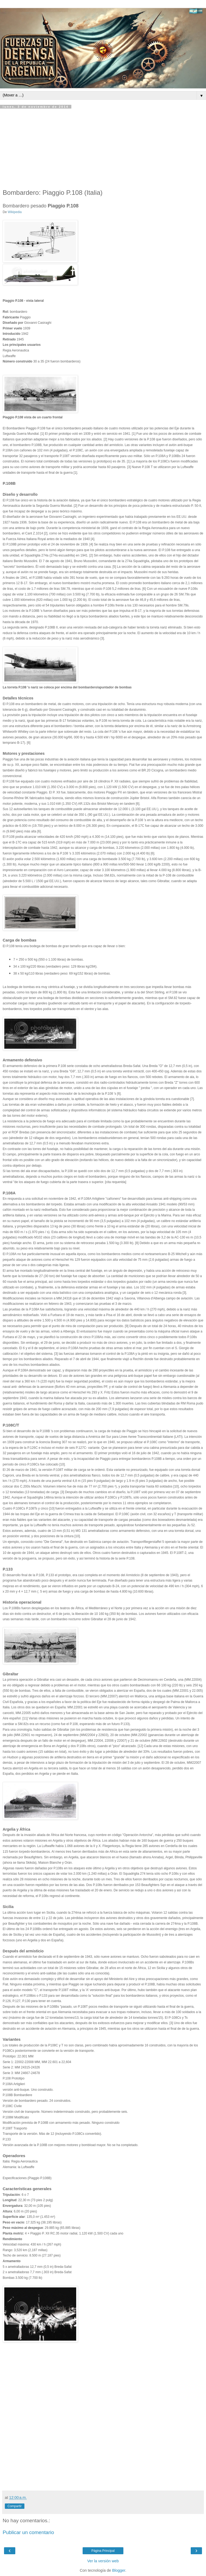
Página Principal (103, 2551)
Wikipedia (15, 212)
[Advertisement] (103, 148)
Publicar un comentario (28, 2532)
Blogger (118, 2570)
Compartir (15, 2506)
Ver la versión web (103, 2561)
